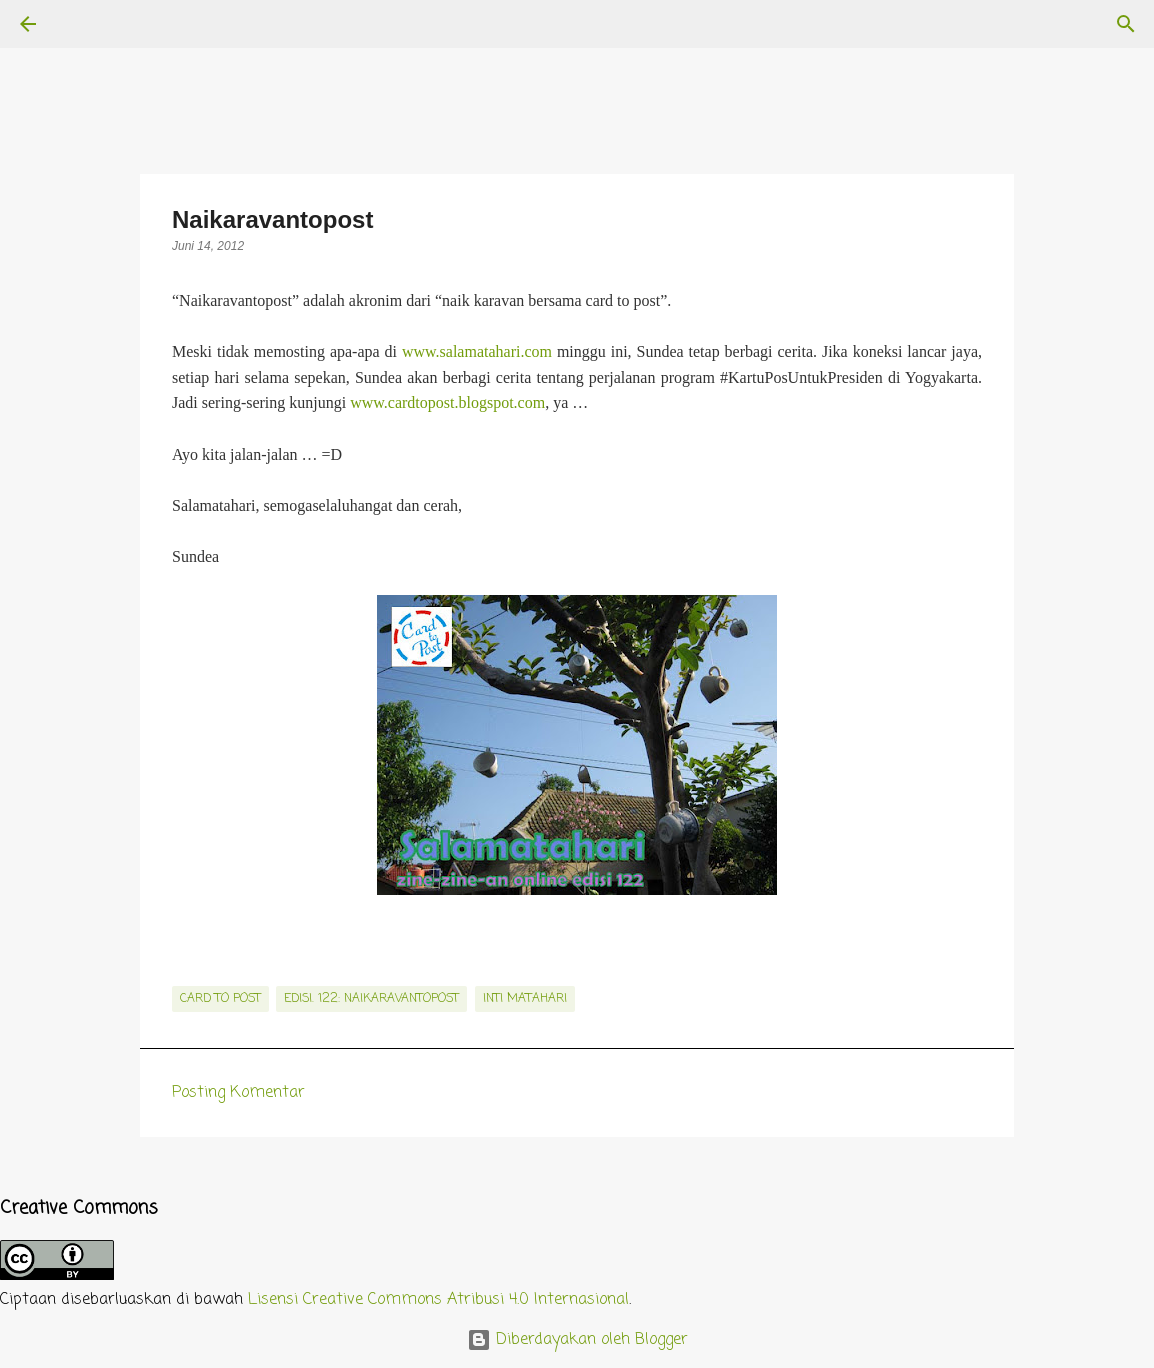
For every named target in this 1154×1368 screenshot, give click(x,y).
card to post (220, 999)
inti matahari (525, 999)
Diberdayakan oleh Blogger (577, 1340)
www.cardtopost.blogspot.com (447, 402)
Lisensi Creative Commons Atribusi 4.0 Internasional (438, 1300)
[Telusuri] (84, 24)
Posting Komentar (238, 1093)
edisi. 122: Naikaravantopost (371, 999)
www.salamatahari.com (477, 351)
